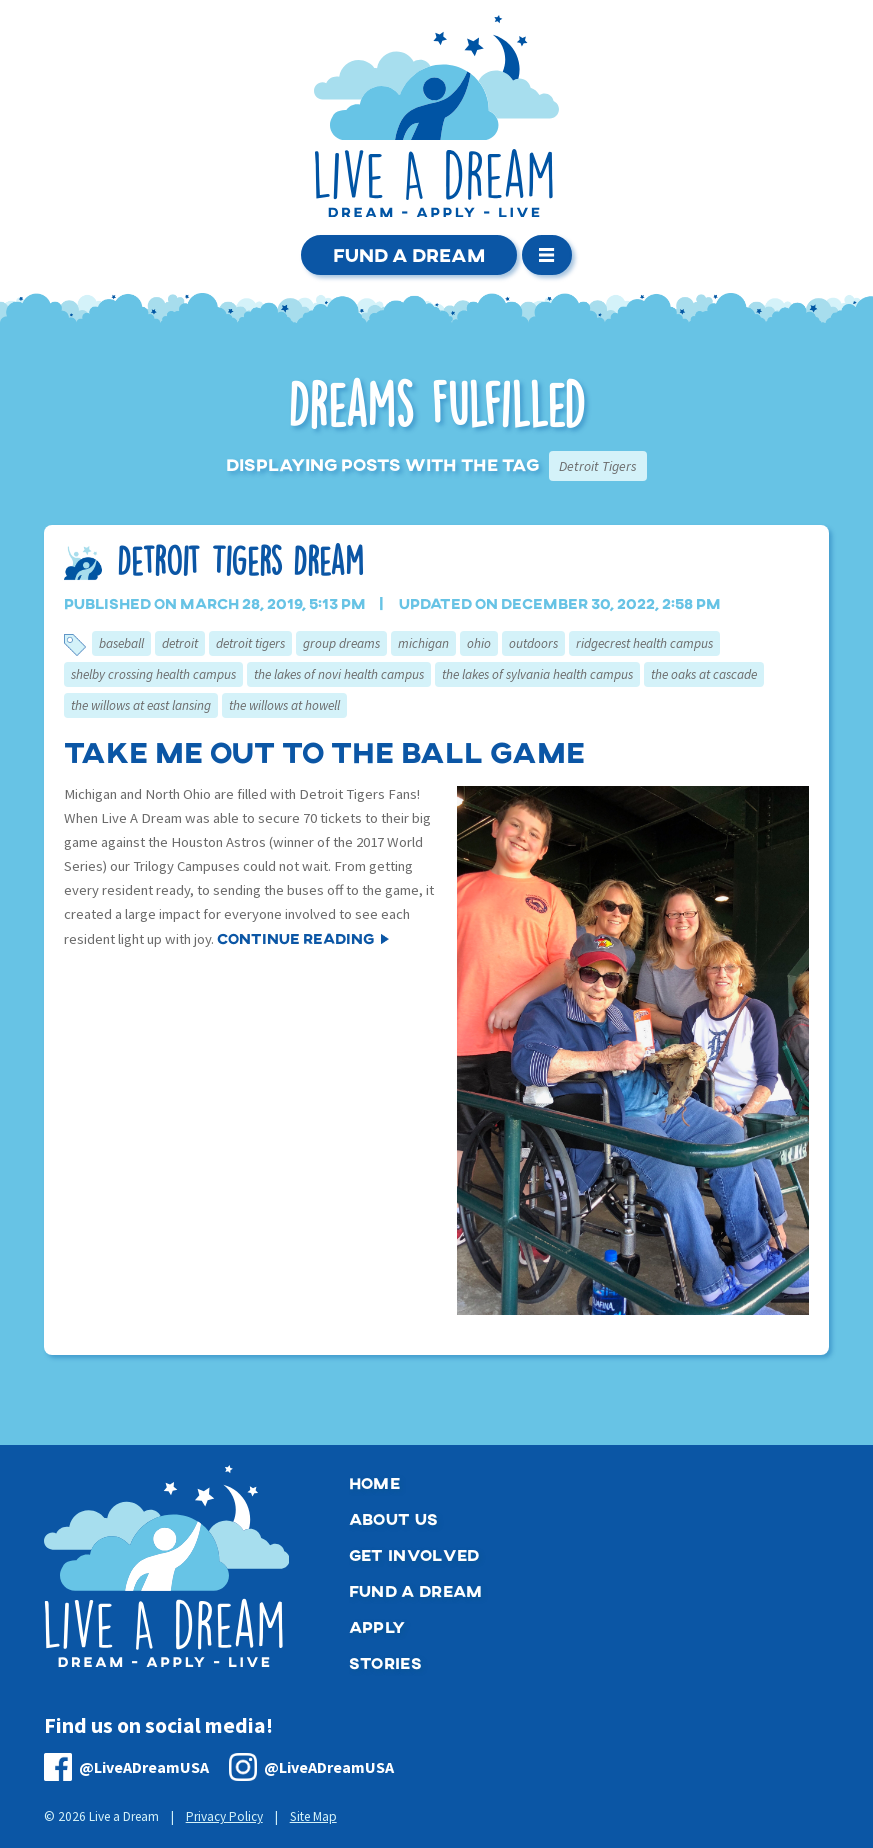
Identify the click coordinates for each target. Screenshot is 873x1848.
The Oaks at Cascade (704, 674)
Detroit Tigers (250, 643)
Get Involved (414, 1554)
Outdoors (533, 643)
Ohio (479, 643)
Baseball (121, 643)
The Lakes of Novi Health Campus (339, 674)
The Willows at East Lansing (141, 705)
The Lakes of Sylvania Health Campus (537, 674)
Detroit (180, 643)
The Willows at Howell (284, 705)
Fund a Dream (409, 254)
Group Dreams (341, 643)
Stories (385, 1662)
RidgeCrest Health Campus (644, 643)
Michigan (423, 643)
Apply (377, 1626)
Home (374, 1482)
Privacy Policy (224, 1816)
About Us (394, 1518)
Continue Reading (295, 938)
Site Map (313, 1816)
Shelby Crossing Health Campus (153, 674)
